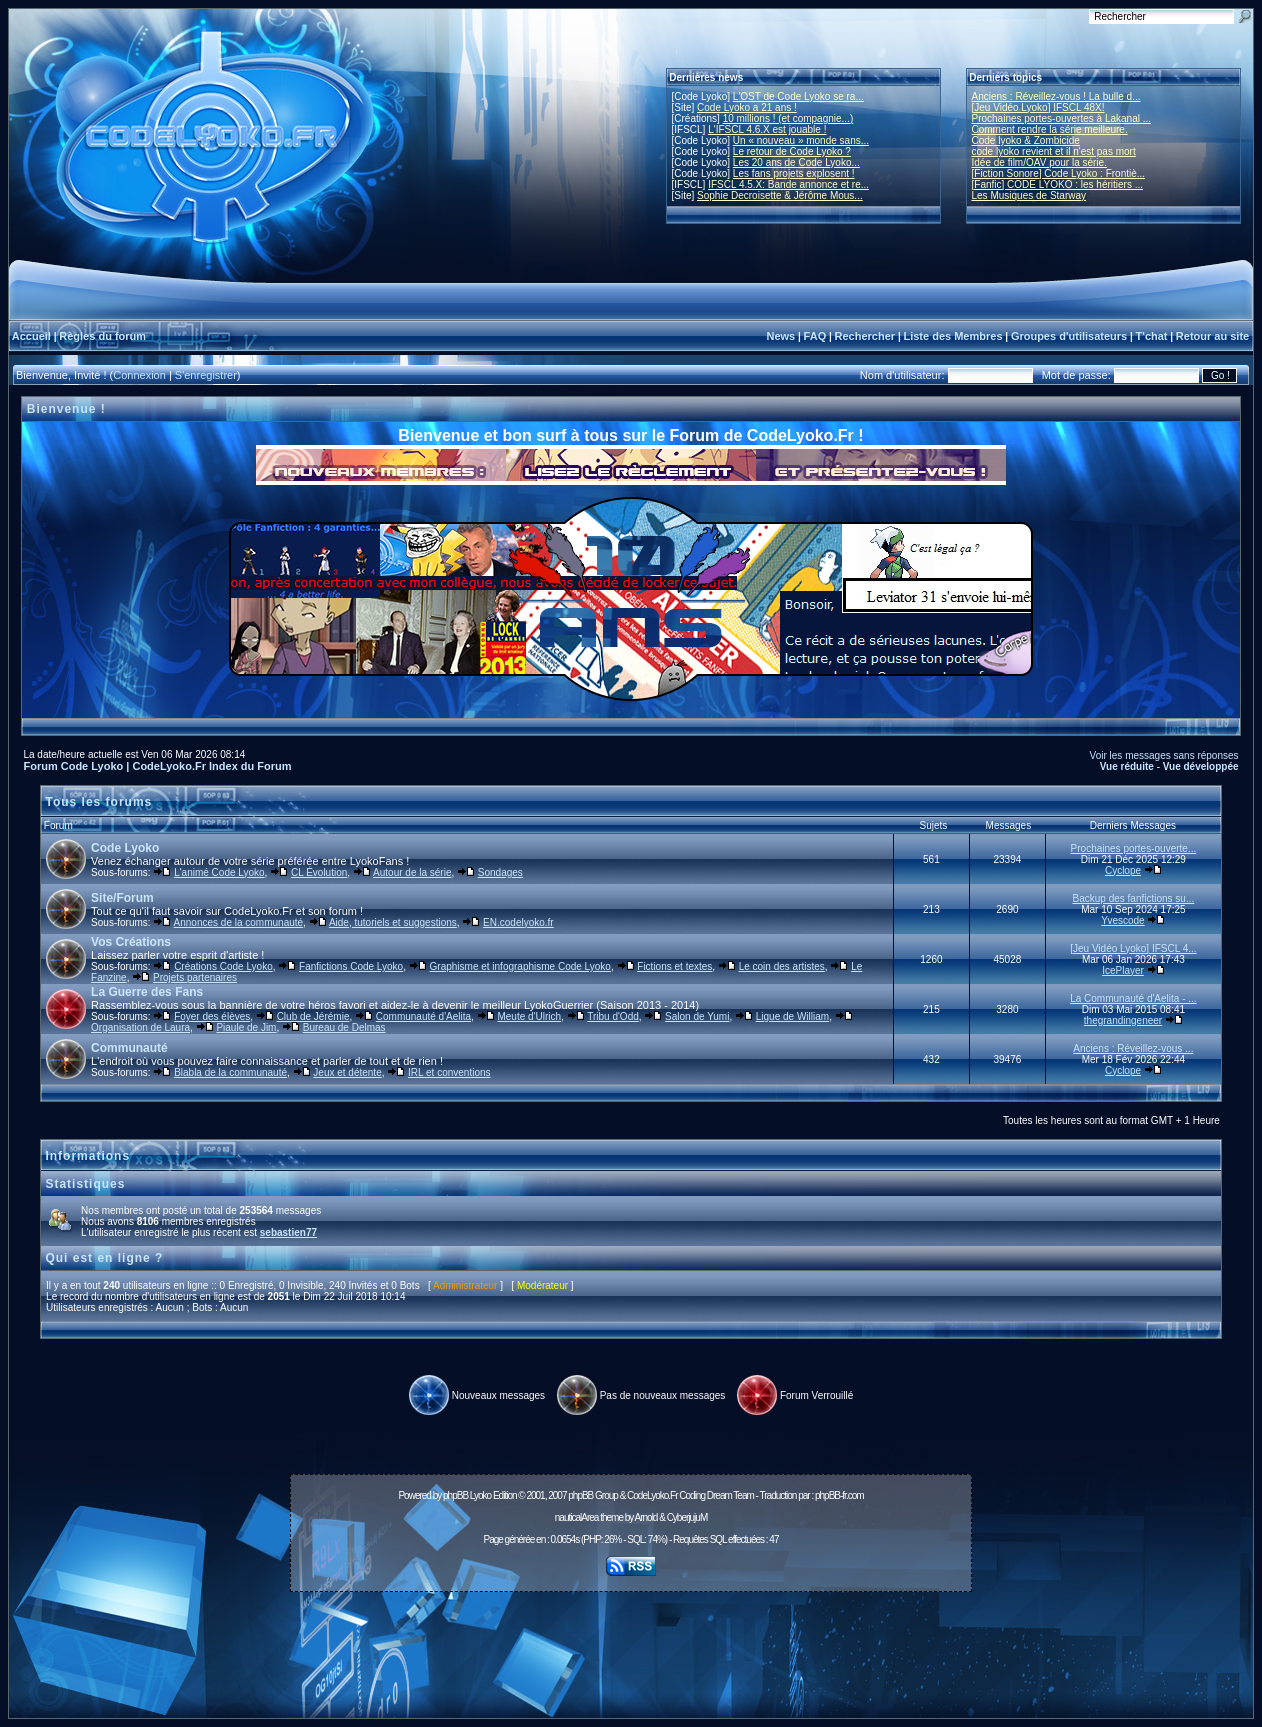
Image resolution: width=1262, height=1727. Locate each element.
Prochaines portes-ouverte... (1134, 848)
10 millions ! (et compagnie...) (788, 118)
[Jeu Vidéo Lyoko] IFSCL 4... (1133, 948)
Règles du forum (102, 336)
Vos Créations (131, 942)
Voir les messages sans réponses (1164, 755)
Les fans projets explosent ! (794, 173)
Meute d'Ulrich (529, 1016)
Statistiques (85, 1184)
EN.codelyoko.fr (518, 922)
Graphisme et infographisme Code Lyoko (520, 966)
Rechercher (865, 336)
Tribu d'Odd (613, 1016)
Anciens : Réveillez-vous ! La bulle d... (1056, 96)
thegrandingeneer (1123, 1020)
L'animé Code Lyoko (219, 872)
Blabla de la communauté (230, 1072)
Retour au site (1212, 336)
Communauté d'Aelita (423, 1016)
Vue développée (1201, 766)
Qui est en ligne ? (104, 1258)
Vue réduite (1127, 766)
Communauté (129, 1048)
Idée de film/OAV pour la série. (1039, 162)
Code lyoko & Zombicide (1026, 140)
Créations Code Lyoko (223, 966)
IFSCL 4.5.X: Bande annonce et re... (788, 184)
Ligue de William (792, 1016)
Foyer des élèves (212, 1016)
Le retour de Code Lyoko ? (792, 151)
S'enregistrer (206, 375)
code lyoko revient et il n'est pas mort (1054, 151)
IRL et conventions (449, 1072)
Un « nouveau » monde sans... (801, 140)
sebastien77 (288, 1232)
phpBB (455, 1495)
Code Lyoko (125, 848)
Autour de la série (412, 872)
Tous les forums (98, 802)
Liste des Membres (952, 336)
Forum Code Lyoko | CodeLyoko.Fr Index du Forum (157, 766)
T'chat (1152, 336)
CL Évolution (319, 872)
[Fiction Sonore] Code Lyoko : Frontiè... (1059, 173)
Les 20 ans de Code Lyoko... (796, 162)
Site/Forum (122, 898)
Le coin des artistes (782, 966)
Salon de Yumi (697, 1016)
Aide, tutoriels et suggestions (393, 922)
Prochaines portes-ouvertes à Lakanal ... (1062, 118)
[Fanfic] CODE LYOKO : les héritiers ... (1058, 184)
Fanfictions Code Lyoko (351, 966)
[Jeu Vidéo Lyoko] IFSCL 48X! (1038, 107)
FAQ (815, 336)
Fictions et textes (674, 966)
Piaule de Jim (246, 1027)
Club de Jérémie (313, 1016)
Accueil (31, 336)
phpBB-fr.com (839, 1495)
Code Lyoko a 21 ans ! (747, 107)
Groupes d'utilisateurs (1069, 336)
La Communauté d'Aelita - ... (1133, 998)
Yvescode (1122, 920)
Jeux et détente (347, 1072)
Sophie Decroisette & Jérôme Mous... (780, 195)
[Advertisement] (631, 1644)
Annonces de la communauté (239, 922)
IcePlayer (1123, 970)
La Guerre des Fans (147, 992)
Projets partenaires (195, 977)
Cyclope (1123, 870)
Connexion (139, 375)
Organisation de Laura (140, 1027)
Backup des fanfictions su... (1134, 898)
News (780, 336)
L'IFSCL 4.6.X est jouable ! (767, 129)
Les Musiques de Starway (1029, 195)
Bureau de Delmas (344, 1027)
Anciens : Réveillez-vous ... (1133, 1048)
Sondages (500, 872)
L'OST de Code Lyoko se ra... (798, 96)
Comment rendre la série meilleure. (1050, 129)
